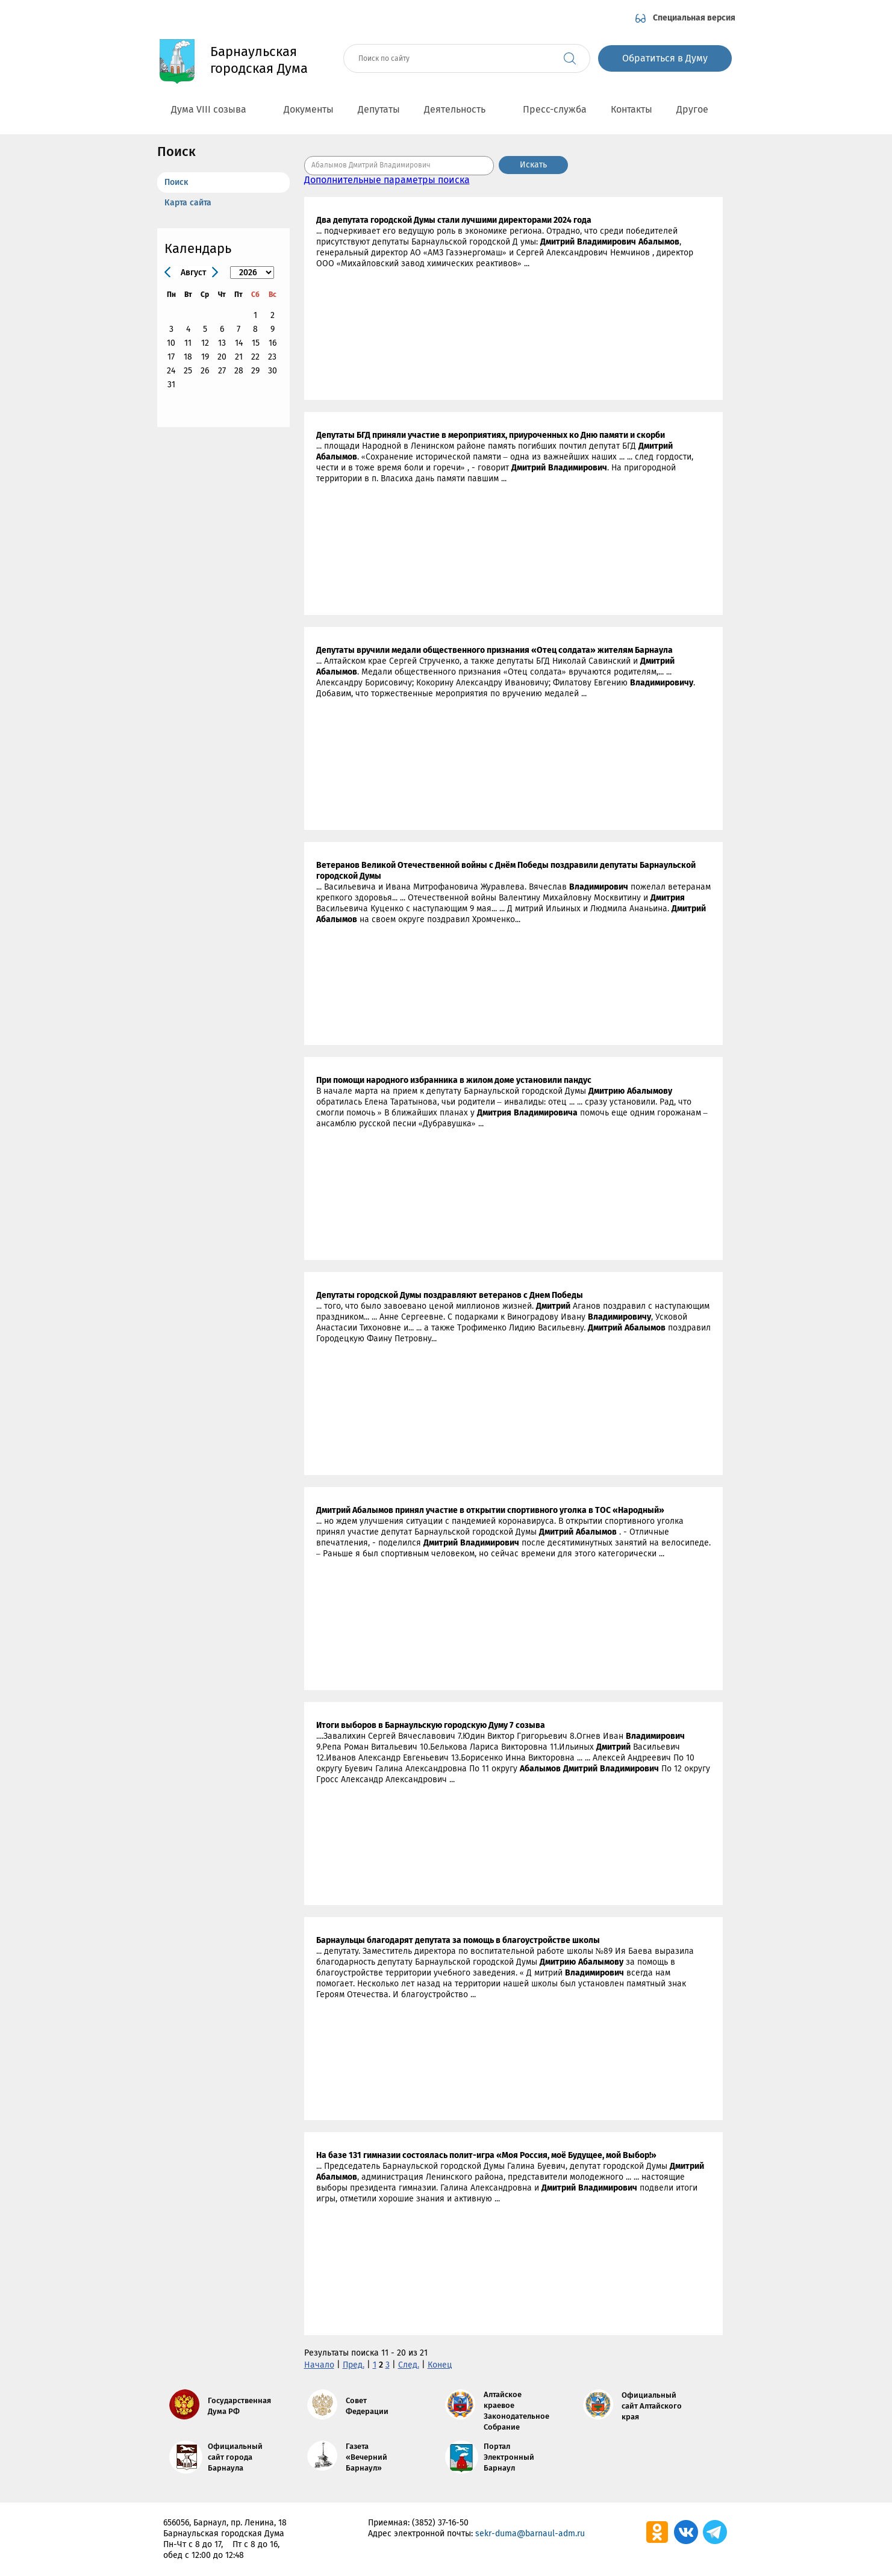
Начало (319, 2365)
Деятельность (461, 109)
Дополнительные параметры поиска (387, 180)
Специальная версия (694, 18)
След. (408, 2365)
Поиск (176, 182)
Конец (440, 2365)
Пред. (353, 2365)
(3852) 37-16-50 (440, 2523)
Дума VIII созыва (215, 109)
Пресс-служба (555, 109)
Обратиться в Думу (665, 58)
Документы (309, 109)
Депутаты (379, 109)
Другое (699, 109)
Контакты (631, 109)
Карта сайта (187, 203)
